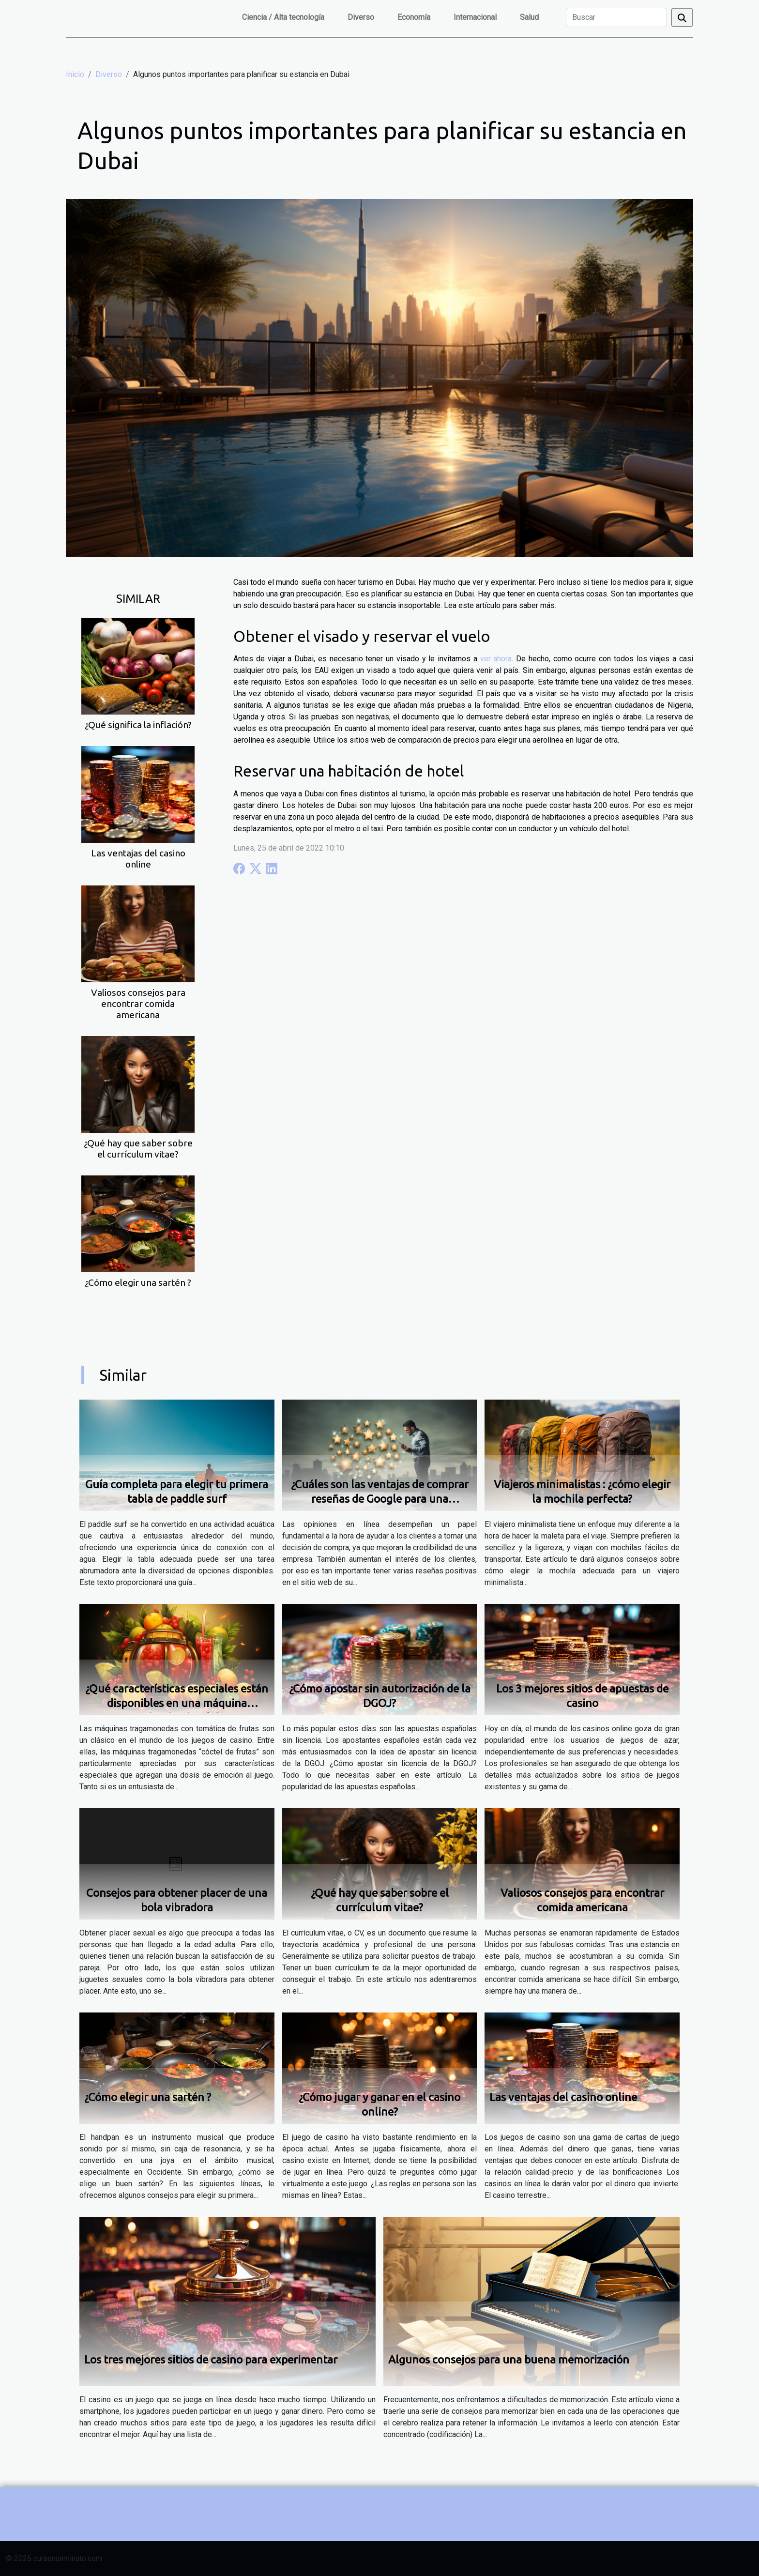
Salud (529, 17)
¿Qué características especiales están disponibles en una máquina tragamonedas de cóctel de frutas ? (176, 1702)
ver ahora (496, 658)
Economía (413, 17)
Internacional (475, 17)
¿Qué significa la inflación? (138, 724)
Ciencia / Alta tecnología (283, 17)
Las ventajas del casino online (138, 858)
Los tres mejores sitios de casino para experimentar (210, 2359)
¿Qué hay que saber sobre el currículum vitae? (138, 1148)
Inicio (75, 74)
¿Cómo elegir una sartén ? (138, 1282)
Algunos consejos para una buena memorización (508, 2359)
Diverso (361, 17)
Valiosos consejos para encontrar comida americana (138, 1003)
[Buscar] (616, 17)
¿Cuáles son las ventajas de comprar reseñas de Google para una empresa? (380, 1498)
